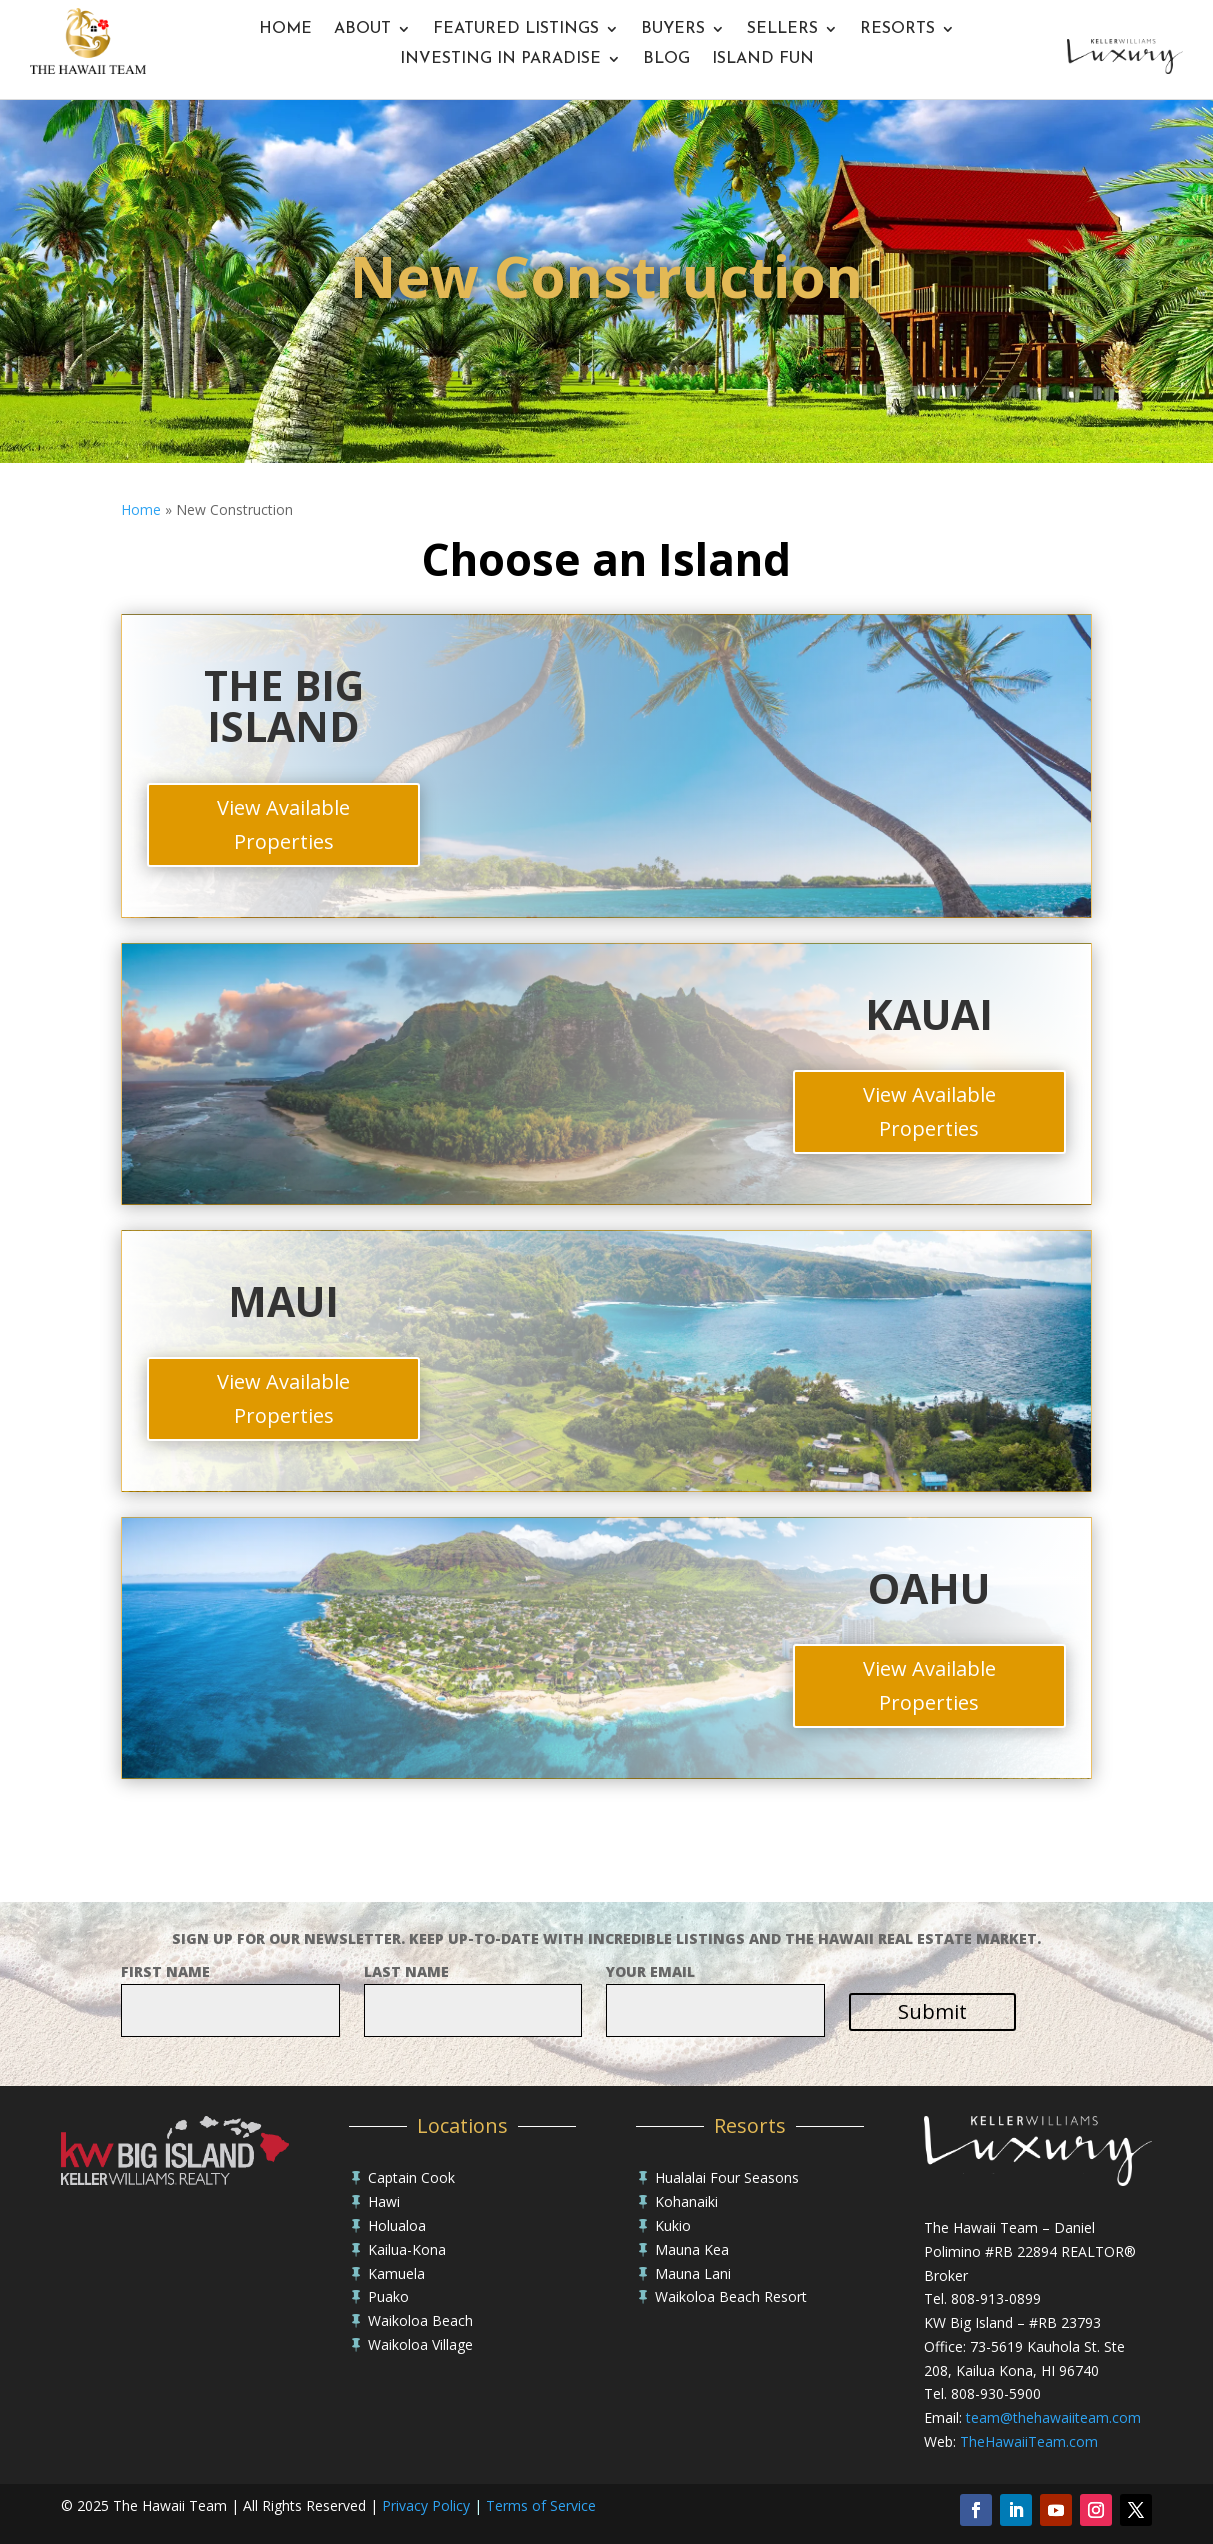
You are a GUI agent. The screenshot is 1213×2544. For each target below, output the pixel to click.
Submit (932, 2011)
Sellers (782, 29)
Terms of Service (541, 2505)
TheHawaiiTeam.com (1029, 2441)
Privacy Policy (426, 2505)
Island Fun (763, 59)
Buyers (673, 29)
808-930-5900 (996, 2393)
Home (285, 29)
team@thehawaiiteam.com (1053, 2417)
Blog (666, 59)
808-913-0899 (996, 2298)
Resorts (897, 29)
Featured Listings (516, 29)
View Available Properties (283, 824)
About (362, 29)
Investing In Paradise (500, 59)
